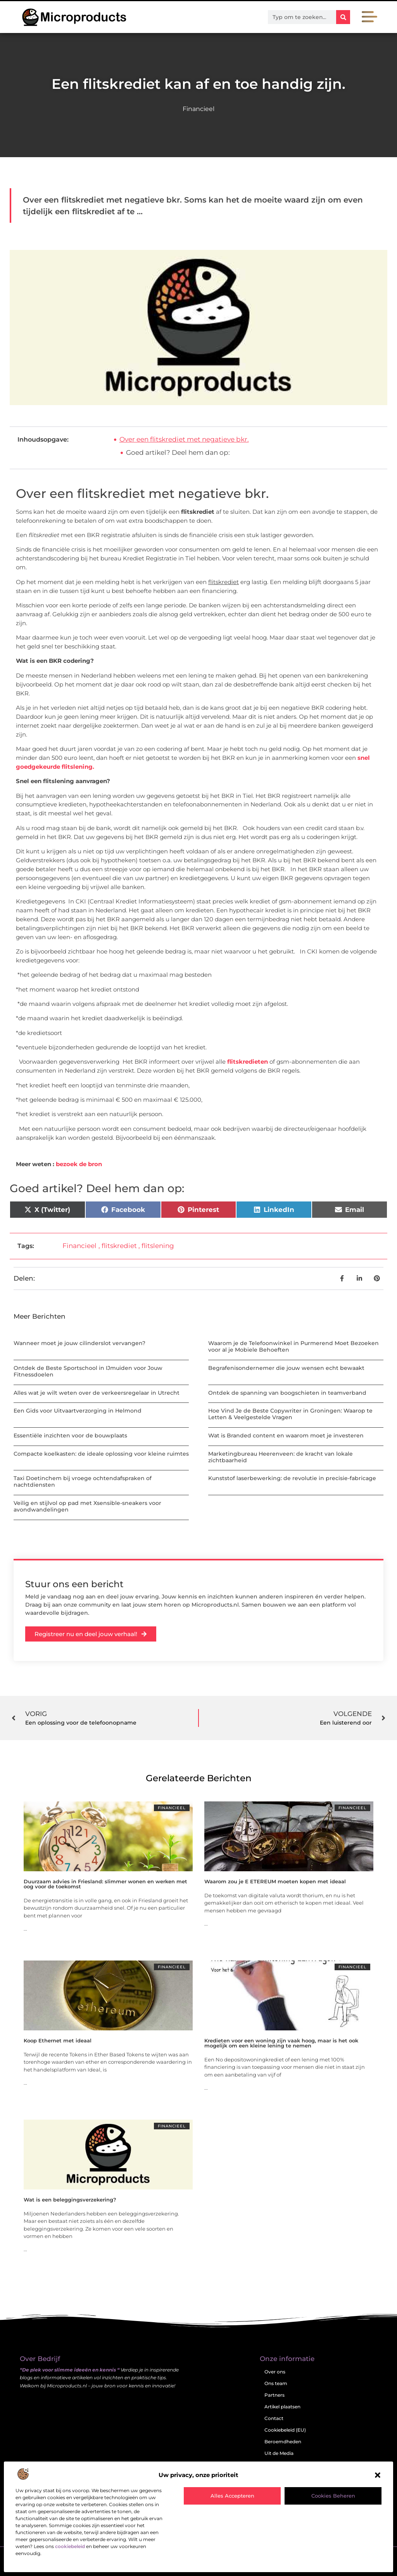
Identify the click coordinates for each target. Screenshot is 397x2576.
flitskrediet (119, 1246)
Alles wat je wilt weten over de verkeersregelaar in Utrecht (97, 1392)
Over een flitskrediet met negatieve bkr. (184, 439)
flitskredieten (247, 1061)
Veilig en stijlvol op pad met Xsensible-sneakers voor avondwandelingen (87, 1506)
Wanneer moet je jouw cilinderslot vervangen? (79, 1343)
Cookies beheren (333, 2496)
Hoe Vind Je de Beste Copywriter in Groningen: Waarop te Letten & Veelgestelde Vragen (290, 1414)
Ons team (275, 2383)
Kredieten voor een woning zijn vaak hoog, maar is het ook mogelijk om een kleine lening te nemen (281, 2043)
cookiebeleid (70, 2546)
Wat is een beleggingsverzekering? (70, 2199)
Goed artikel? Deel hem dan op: (178, 452)
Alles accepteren (232, 2496)
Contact (273, 2418)
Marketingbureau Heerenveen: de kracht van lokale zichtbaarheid (280, 1457)
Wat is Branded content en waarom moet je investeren (286, 1435)
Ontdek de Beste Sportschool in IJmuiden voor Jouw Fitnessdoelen (88, 1371)
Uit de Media (278, 2453)
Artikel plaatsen (282, 2407)
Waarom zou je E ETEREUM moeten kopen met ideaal (275, 1881)
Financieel (198, 109)
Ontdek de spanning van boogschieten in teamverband (287, 1392)
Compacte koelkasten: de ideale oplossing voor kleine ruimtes (101, 1453)
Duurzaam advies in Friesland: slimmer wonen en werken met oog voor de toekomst (105, 1884)
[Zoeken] (343, 17)
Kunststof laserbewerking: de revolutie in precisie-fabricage (292, 1478)
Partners (274, 2395)
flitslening (158, 1246)
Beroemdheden (282, 2441)
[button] (377, 2475)
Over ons (274, 2372)
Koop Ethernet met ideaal (57, 2040)
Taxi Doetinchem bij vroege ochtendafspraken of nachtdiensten (83, 1481)
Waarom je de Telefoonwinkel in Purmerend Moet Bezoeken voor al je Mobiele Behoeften (293, 1346)
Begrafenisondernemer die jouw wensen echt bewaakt (286, 1367)
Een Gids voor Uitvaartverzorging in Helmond (78, 1410)
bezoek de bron (79, 1164)
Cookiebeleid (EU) (285, 2430)
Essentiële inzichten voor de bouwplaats (70, 1435)
